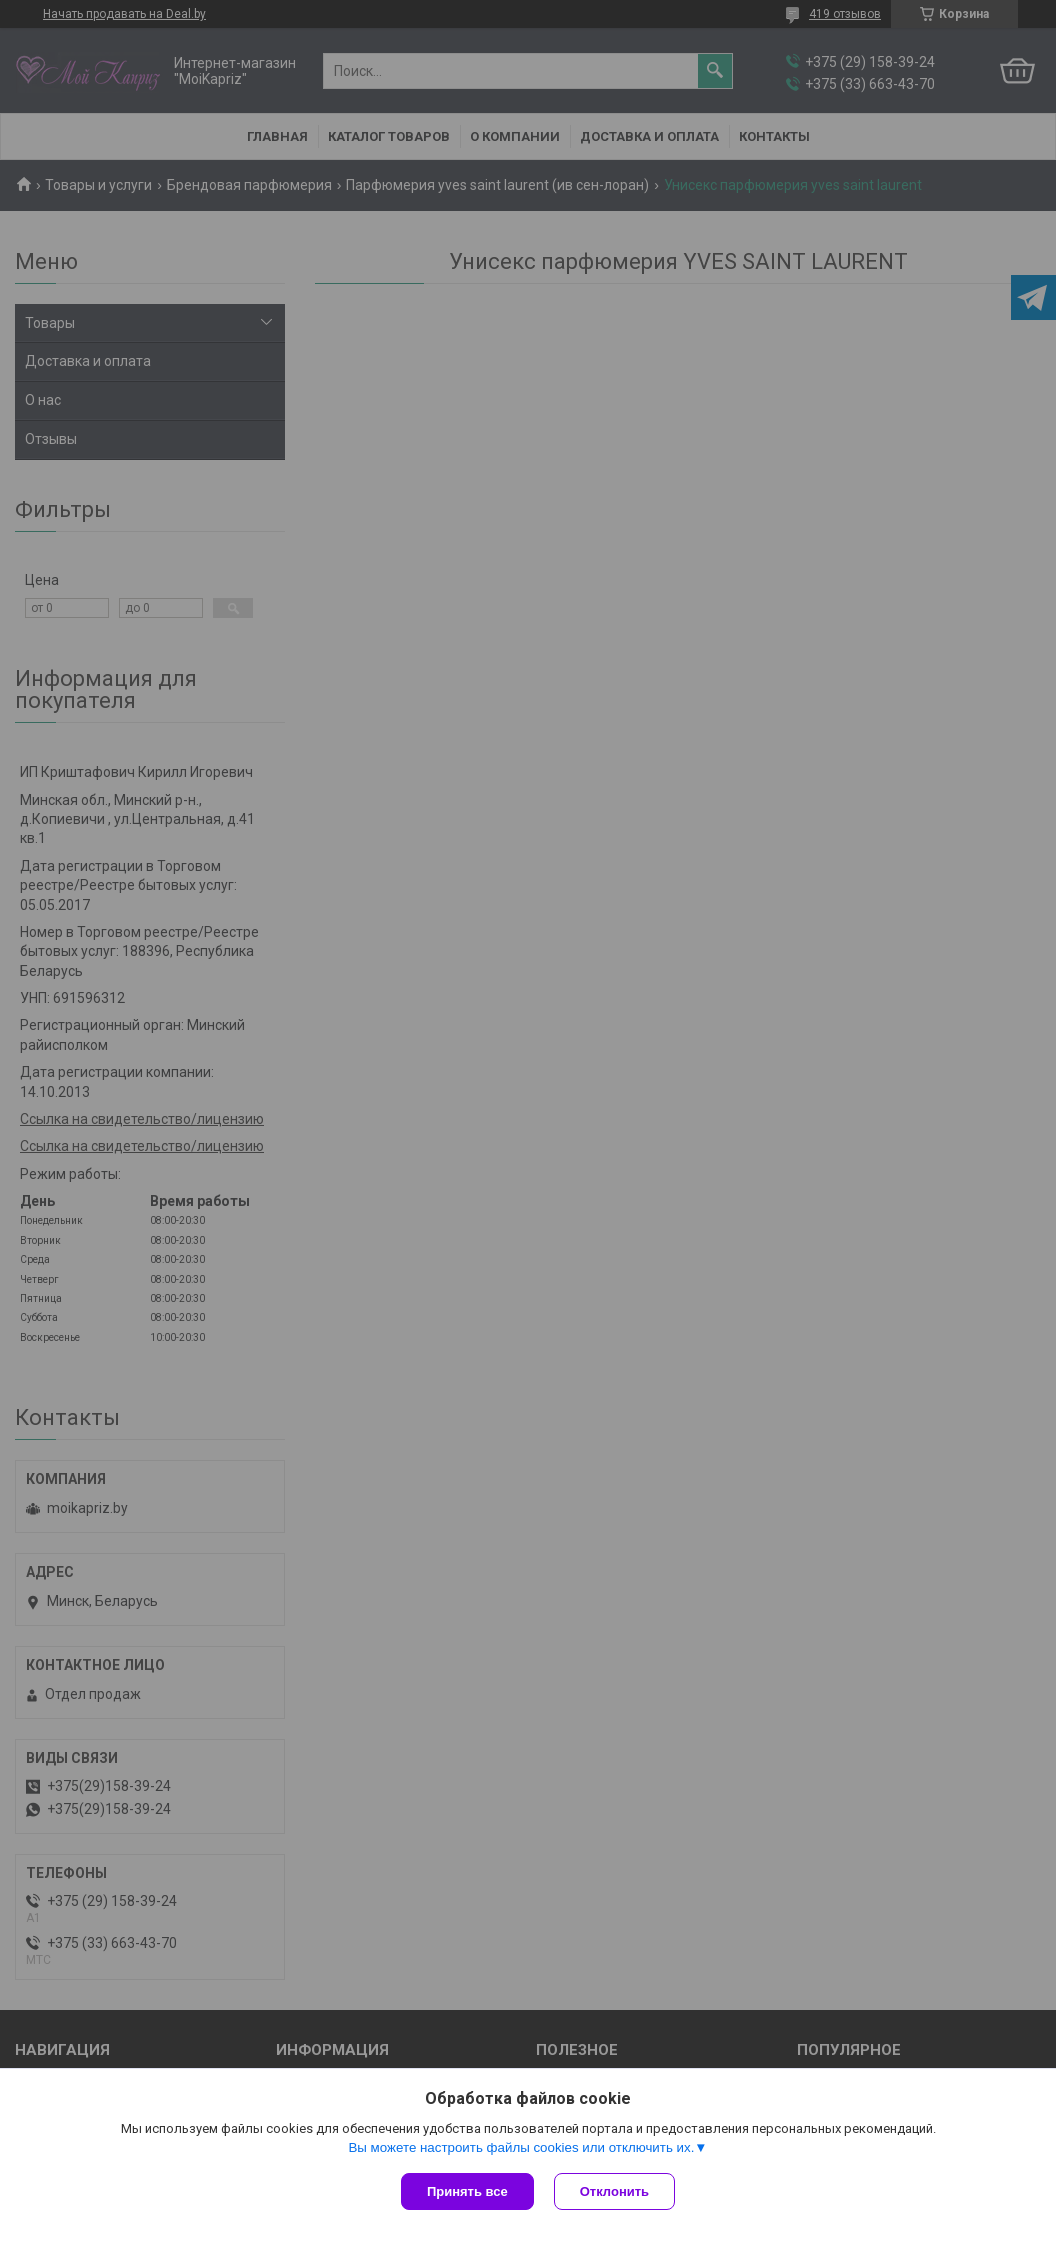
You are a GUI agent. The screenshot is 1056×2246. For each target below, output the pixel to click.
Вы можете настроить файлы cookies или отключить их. (521, 2147)
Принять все (467, 2191)
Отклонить (614, 2191)
